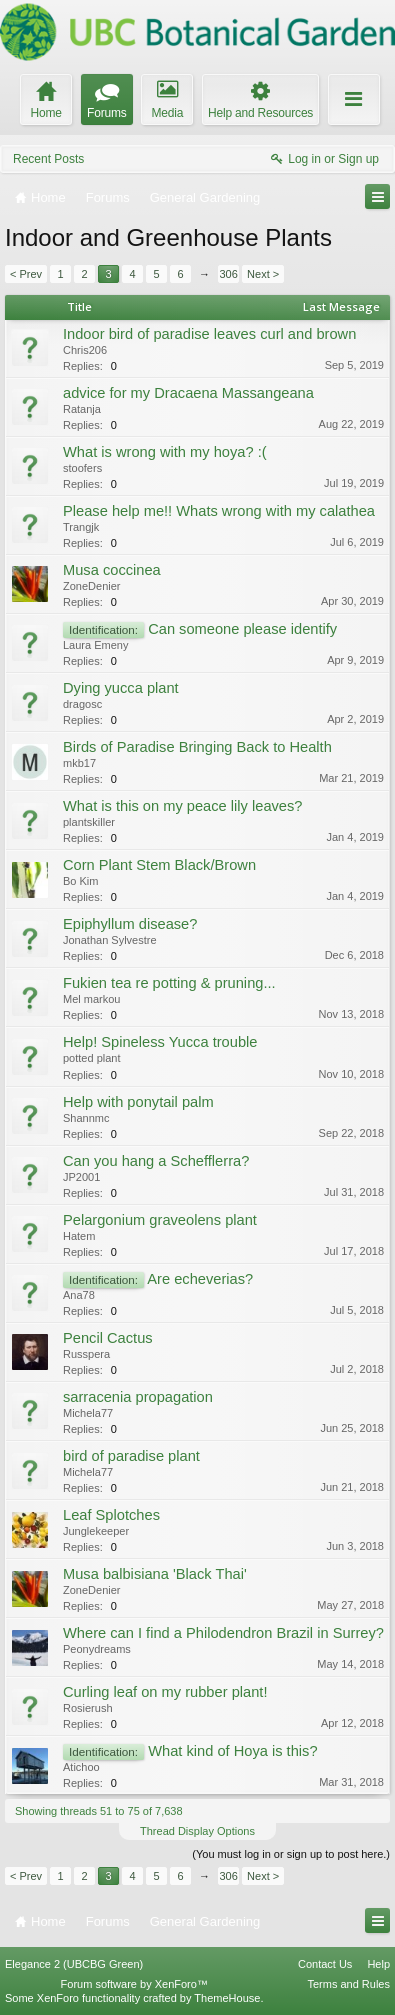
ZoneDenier (91, 586)
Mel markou (91, 999)
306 (228, 274)
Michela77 (88, 1413)
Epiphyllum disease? (130, 924)
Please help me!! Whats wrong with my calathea (219, 511)
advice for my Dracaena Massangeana (188, 393)
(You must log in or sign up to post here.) (291, 1854)
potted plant (92, 1058)
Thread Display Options (197, 1831)
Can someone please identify (242, 629)
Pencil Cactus (108, 1338)
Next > (263, 274)
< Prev (26, 274)
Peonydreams (97, 1649)
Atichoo (81, 1767)
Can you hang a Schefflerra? (156, 1161)
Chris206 (85, 350)
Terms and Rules (348, 1984)
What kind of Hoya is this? (232, 1751)
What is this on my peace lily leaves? (183, 806)
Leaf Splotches (111, 1515)
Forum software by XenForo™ (134, 1984)
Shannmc (86, 1118)
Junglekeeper (96, 1531)
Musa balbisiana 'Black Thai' (155, 1574)
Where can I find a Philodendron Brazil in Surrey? (223, 1633)
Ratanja (82, 409)
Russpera (86, 1354)
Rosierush (88, 1708)
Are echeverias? (200, 1279)
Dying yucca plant (121, 688)
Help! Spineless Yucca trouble (160, 1042)
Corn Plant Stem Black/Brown (159, 865)
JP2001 (81, 1177)
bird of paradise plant (131, 1456)
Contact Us (325, 1964)
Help (378, 1964)
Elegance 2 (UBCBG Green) (74, 1964)
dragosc (82, 704)
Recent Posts (48, 159)
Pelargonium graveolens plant (160, 1220)
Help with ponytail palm (138, 1102)
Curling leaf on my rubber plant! (165, 1692)
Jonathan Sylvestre (110, 940)
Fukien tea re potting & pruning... (169, 983)
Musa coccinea (112, 570)
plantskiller (89, 822)
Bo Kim (80, 881)
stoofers (82, 468)
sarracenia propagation (138, 1397)
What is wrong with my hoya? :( (165, 452)
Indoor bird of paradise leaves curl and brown (209, 334)
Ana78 (79, 1295)
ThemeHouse (227, 1998)
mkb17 (79, 763)
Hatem (79, 1236)
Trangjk (81, 527)
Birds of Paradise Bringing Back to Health (197, 747)
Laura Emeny (95, 645)
